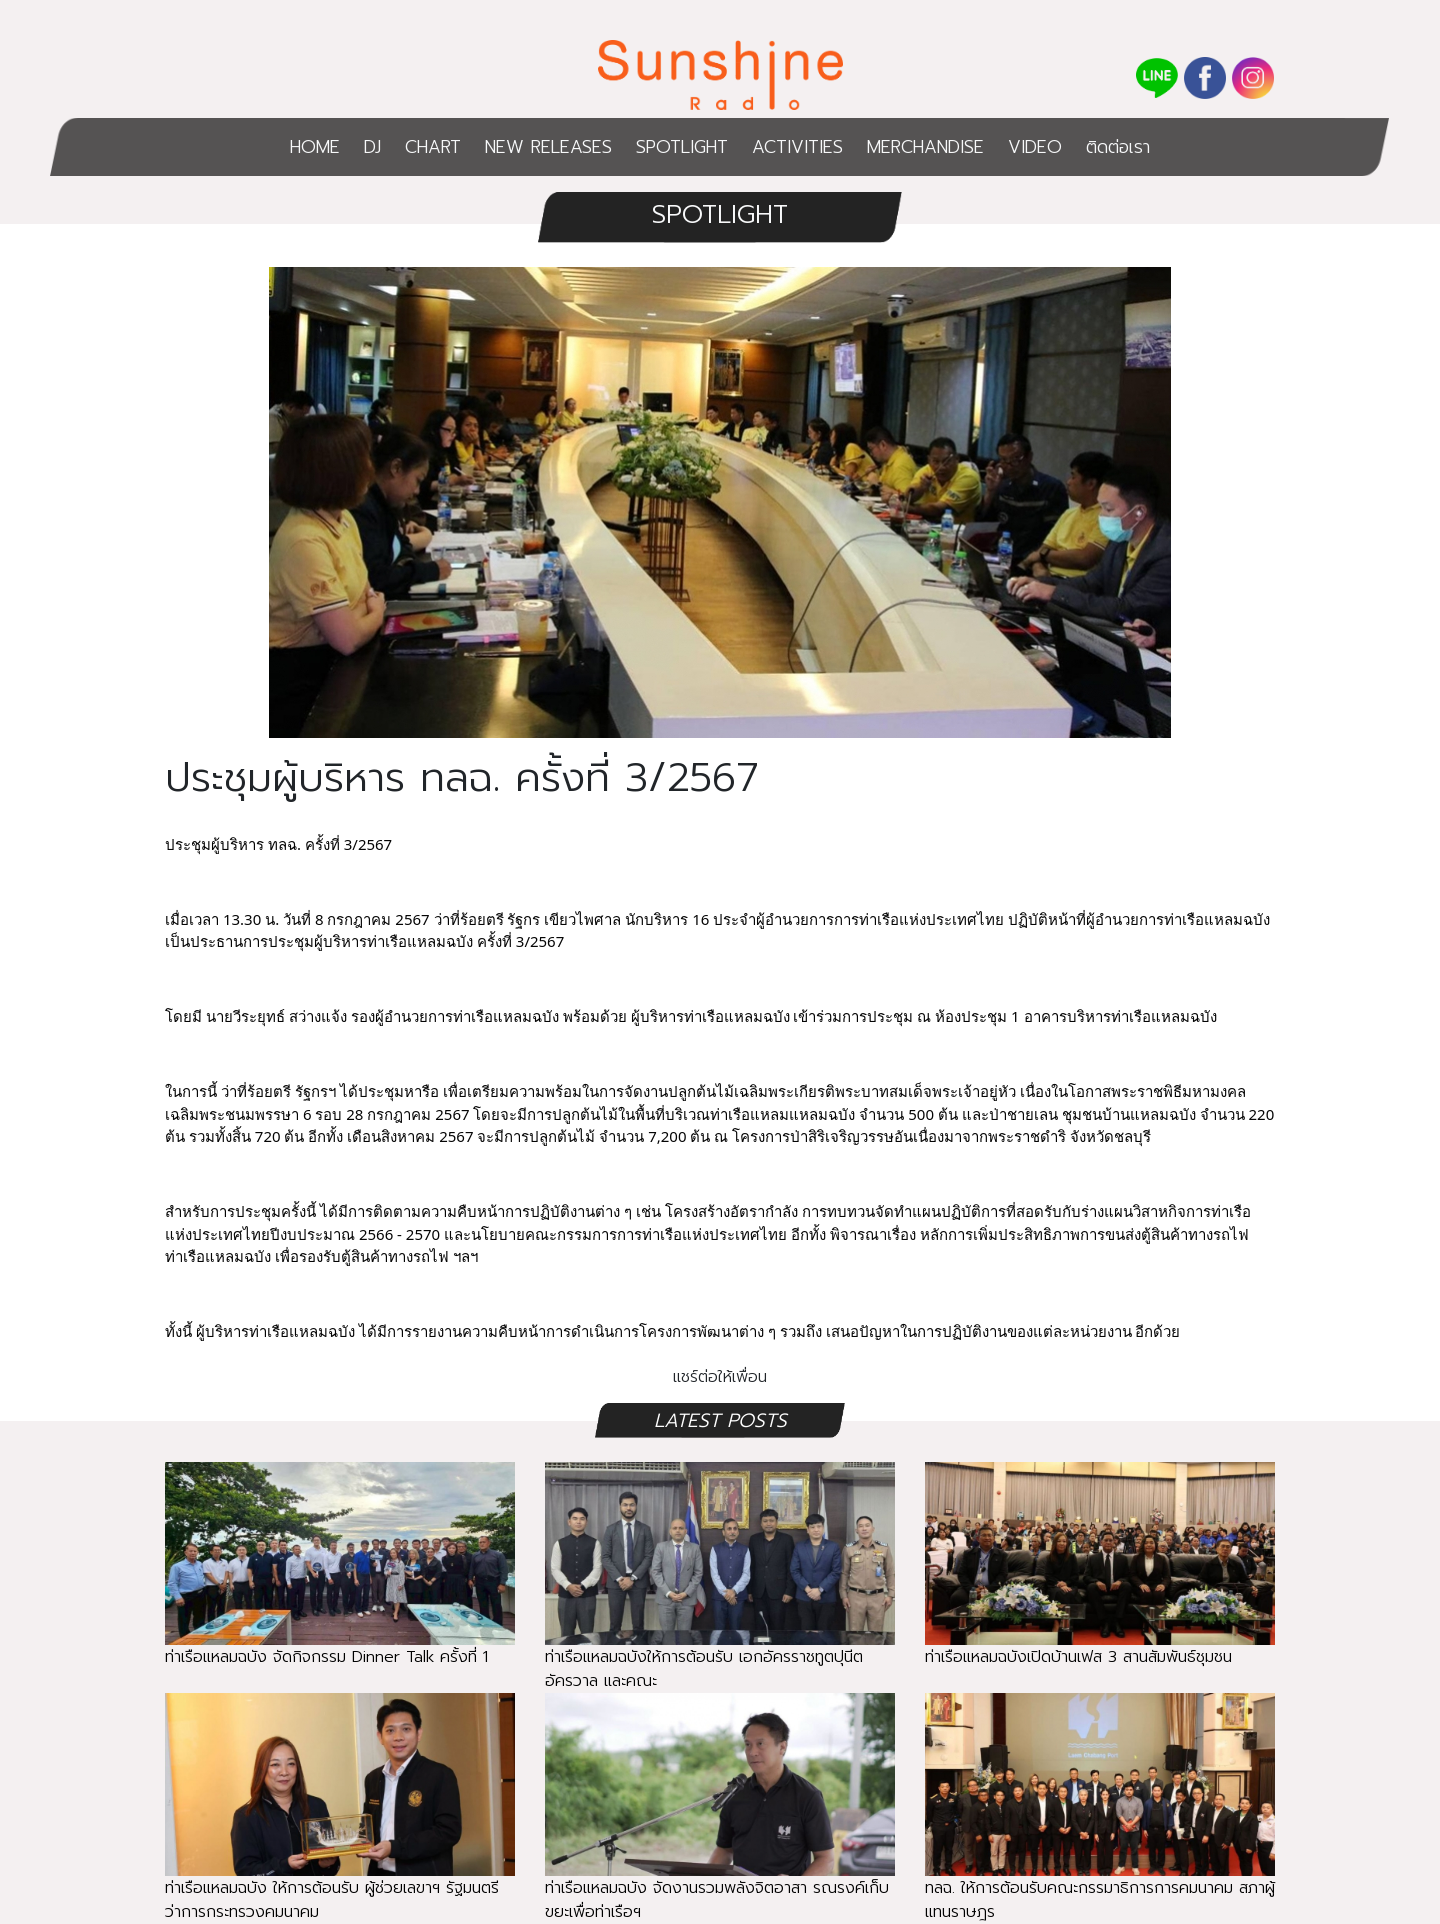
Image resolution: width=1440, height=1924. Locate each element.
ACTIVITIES (797, 147)
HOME (315, 147)
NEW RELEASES (548, 147)
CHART (433, 147)
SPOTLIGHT (682, 147)
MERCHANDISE (925, 147)
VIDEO (1035, 147)
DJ (372, 147)
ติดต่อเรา (1118, 147)
